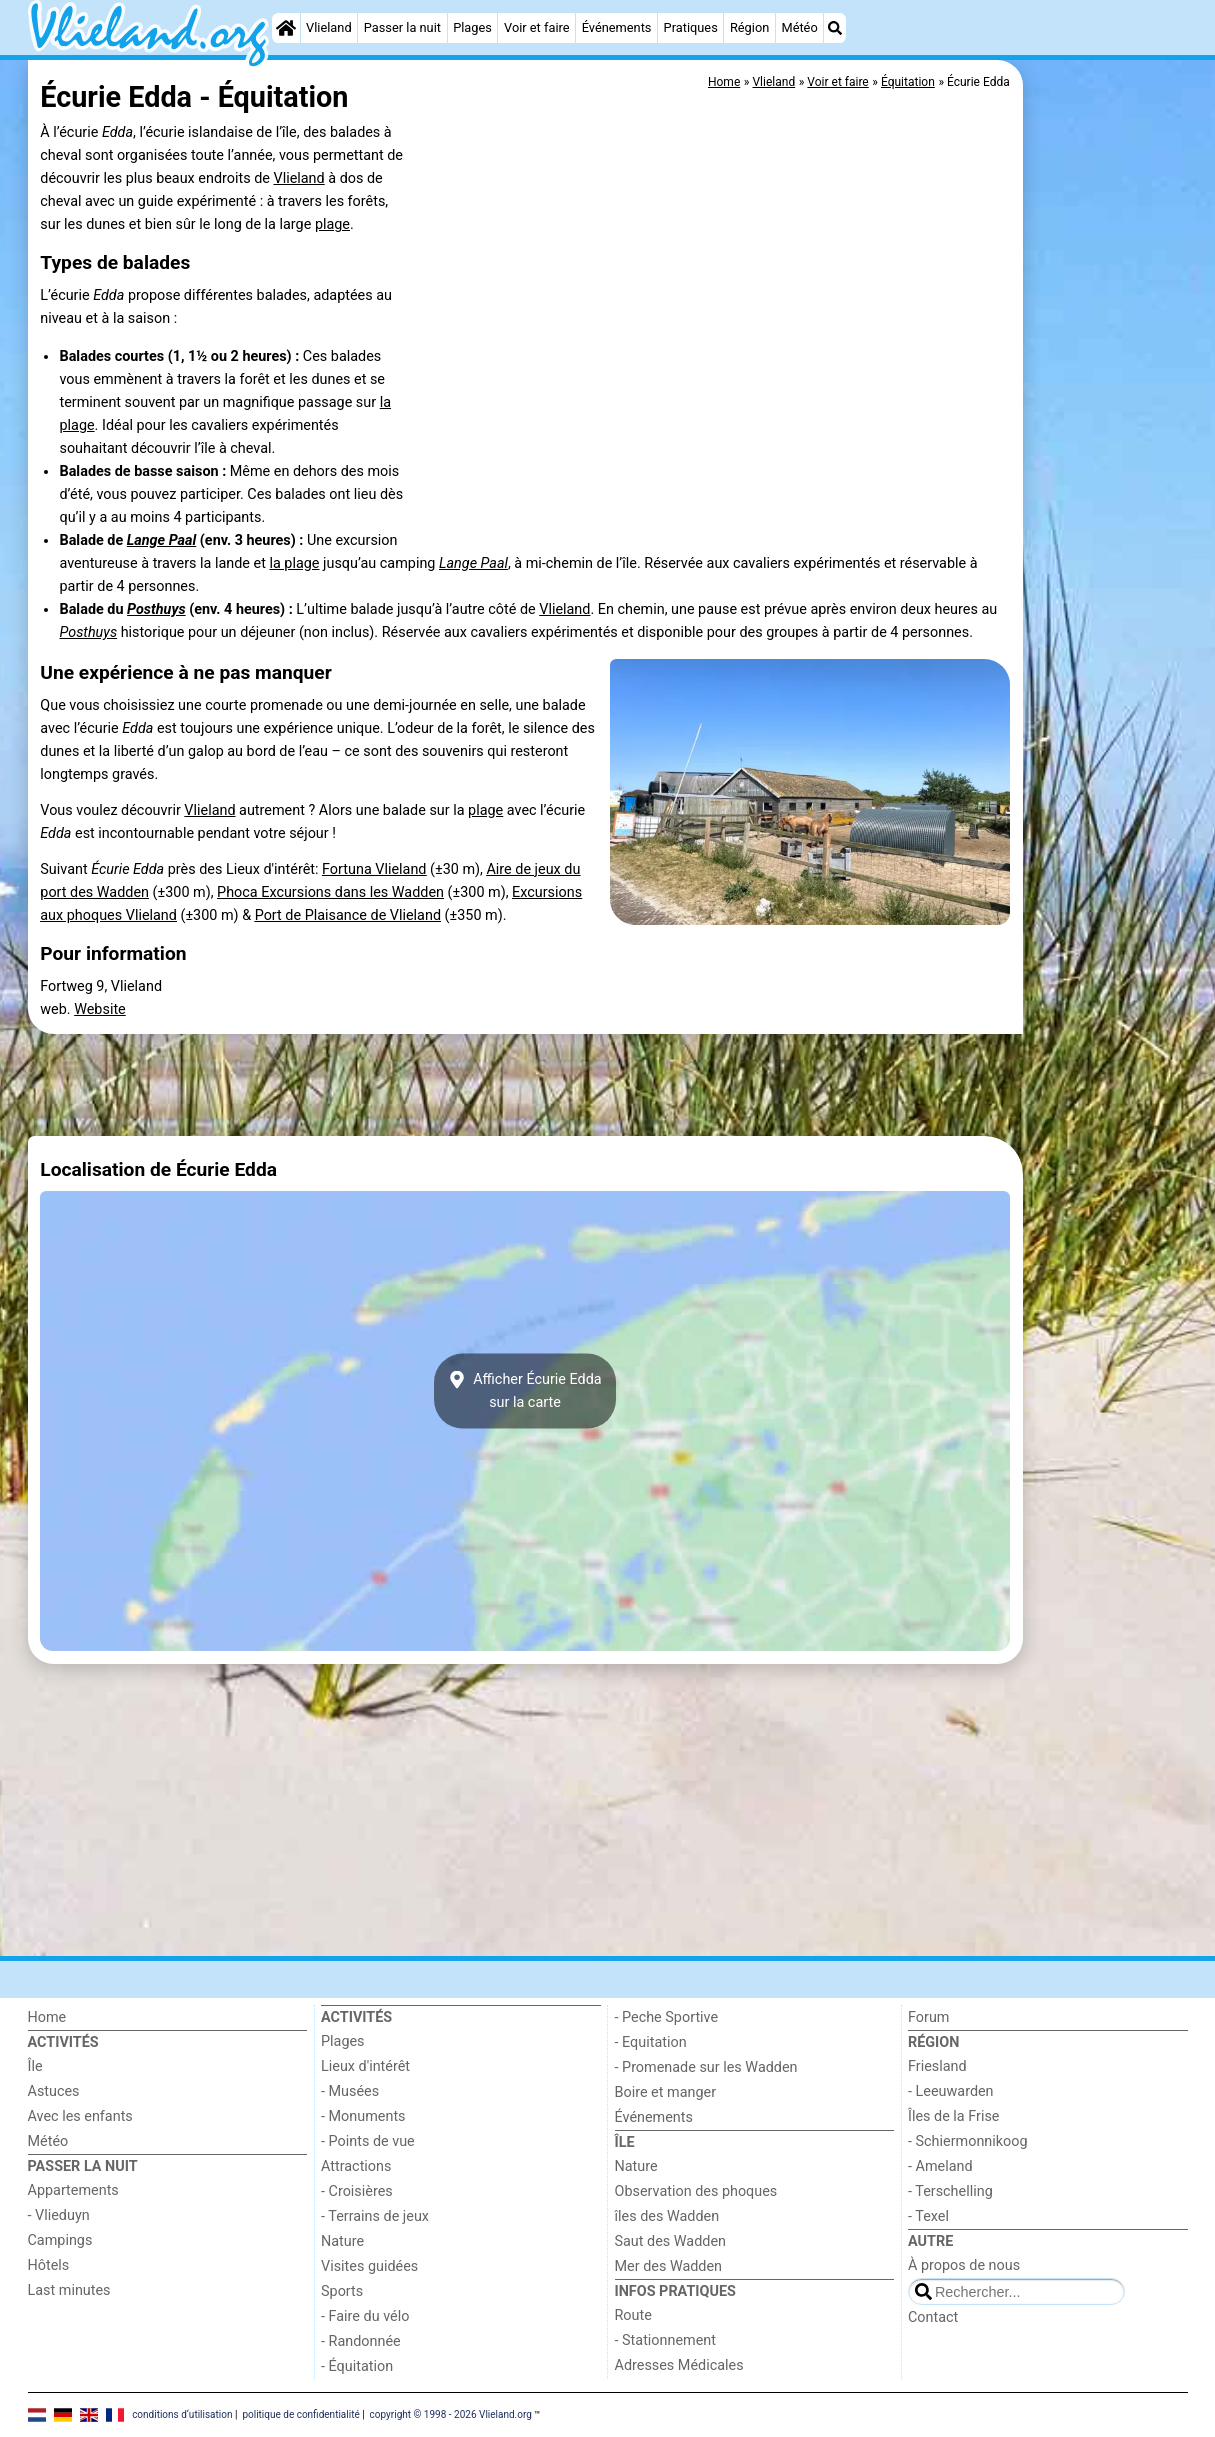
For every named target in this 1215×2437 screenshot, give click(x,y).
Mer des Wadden (669, 2266)
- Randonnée (361, 2341)
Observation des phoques (696, 2191)
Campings (60, 2240)
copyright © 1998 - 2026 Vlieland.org (451, 2414)
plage (332, 224)
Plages (472, 27)
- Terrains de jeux (375, 2216)
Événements (617, 27)
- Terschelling (950, 2191)
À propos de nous (964, 2265)
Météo (799, 27)
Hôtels (49, 2265)
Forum (928, 2017)
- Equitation (651, 2042)
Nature (342, 2241)
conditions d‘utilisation (182, 2414)
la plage (294, 563)
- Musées (350, 2091)
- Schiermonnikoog (968, 2141)
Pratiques (691, 27)
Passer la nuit (402, 27)
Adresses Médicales (679, 2365)
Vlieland (329, 27)
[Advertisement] (1108, 520)
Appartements (73, 2190)
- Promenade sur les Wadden (706, 2067)
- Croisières (357, 2191)
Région (749, 27)
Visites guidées (369, 2266)
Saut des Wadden (671, 2241)
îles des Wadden (667, 2216)
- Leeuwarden (951, 2091)
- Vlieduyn (59, 2215)
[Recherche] (835, 28)
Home (47, 2017)
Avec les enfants (80, 2116)
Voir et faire (536, 27)
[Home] (286, 28)
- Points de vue (368, 2141)
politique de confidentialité (300, 2414)
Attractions (356, 2166)
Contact (933, 2317)
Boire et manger (666, 2092)
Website (100, 1009)
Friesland (937, 2066)
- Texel (928, 2216)
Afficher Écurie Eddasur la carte (524, 1391)
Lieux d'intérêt (365, 2066)
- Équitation (357, 2366)
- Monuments (363, 2116)
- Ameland (940, 2166)
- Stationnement (665, 2340)
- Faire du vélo (365, 2316)
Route (633, 2315)
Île (35, 2066)
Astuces (54, 2091)
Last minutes (69, 2290)
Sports (342, 2291)
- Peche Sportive (667, 2017)
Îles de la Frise (953, 2116)
